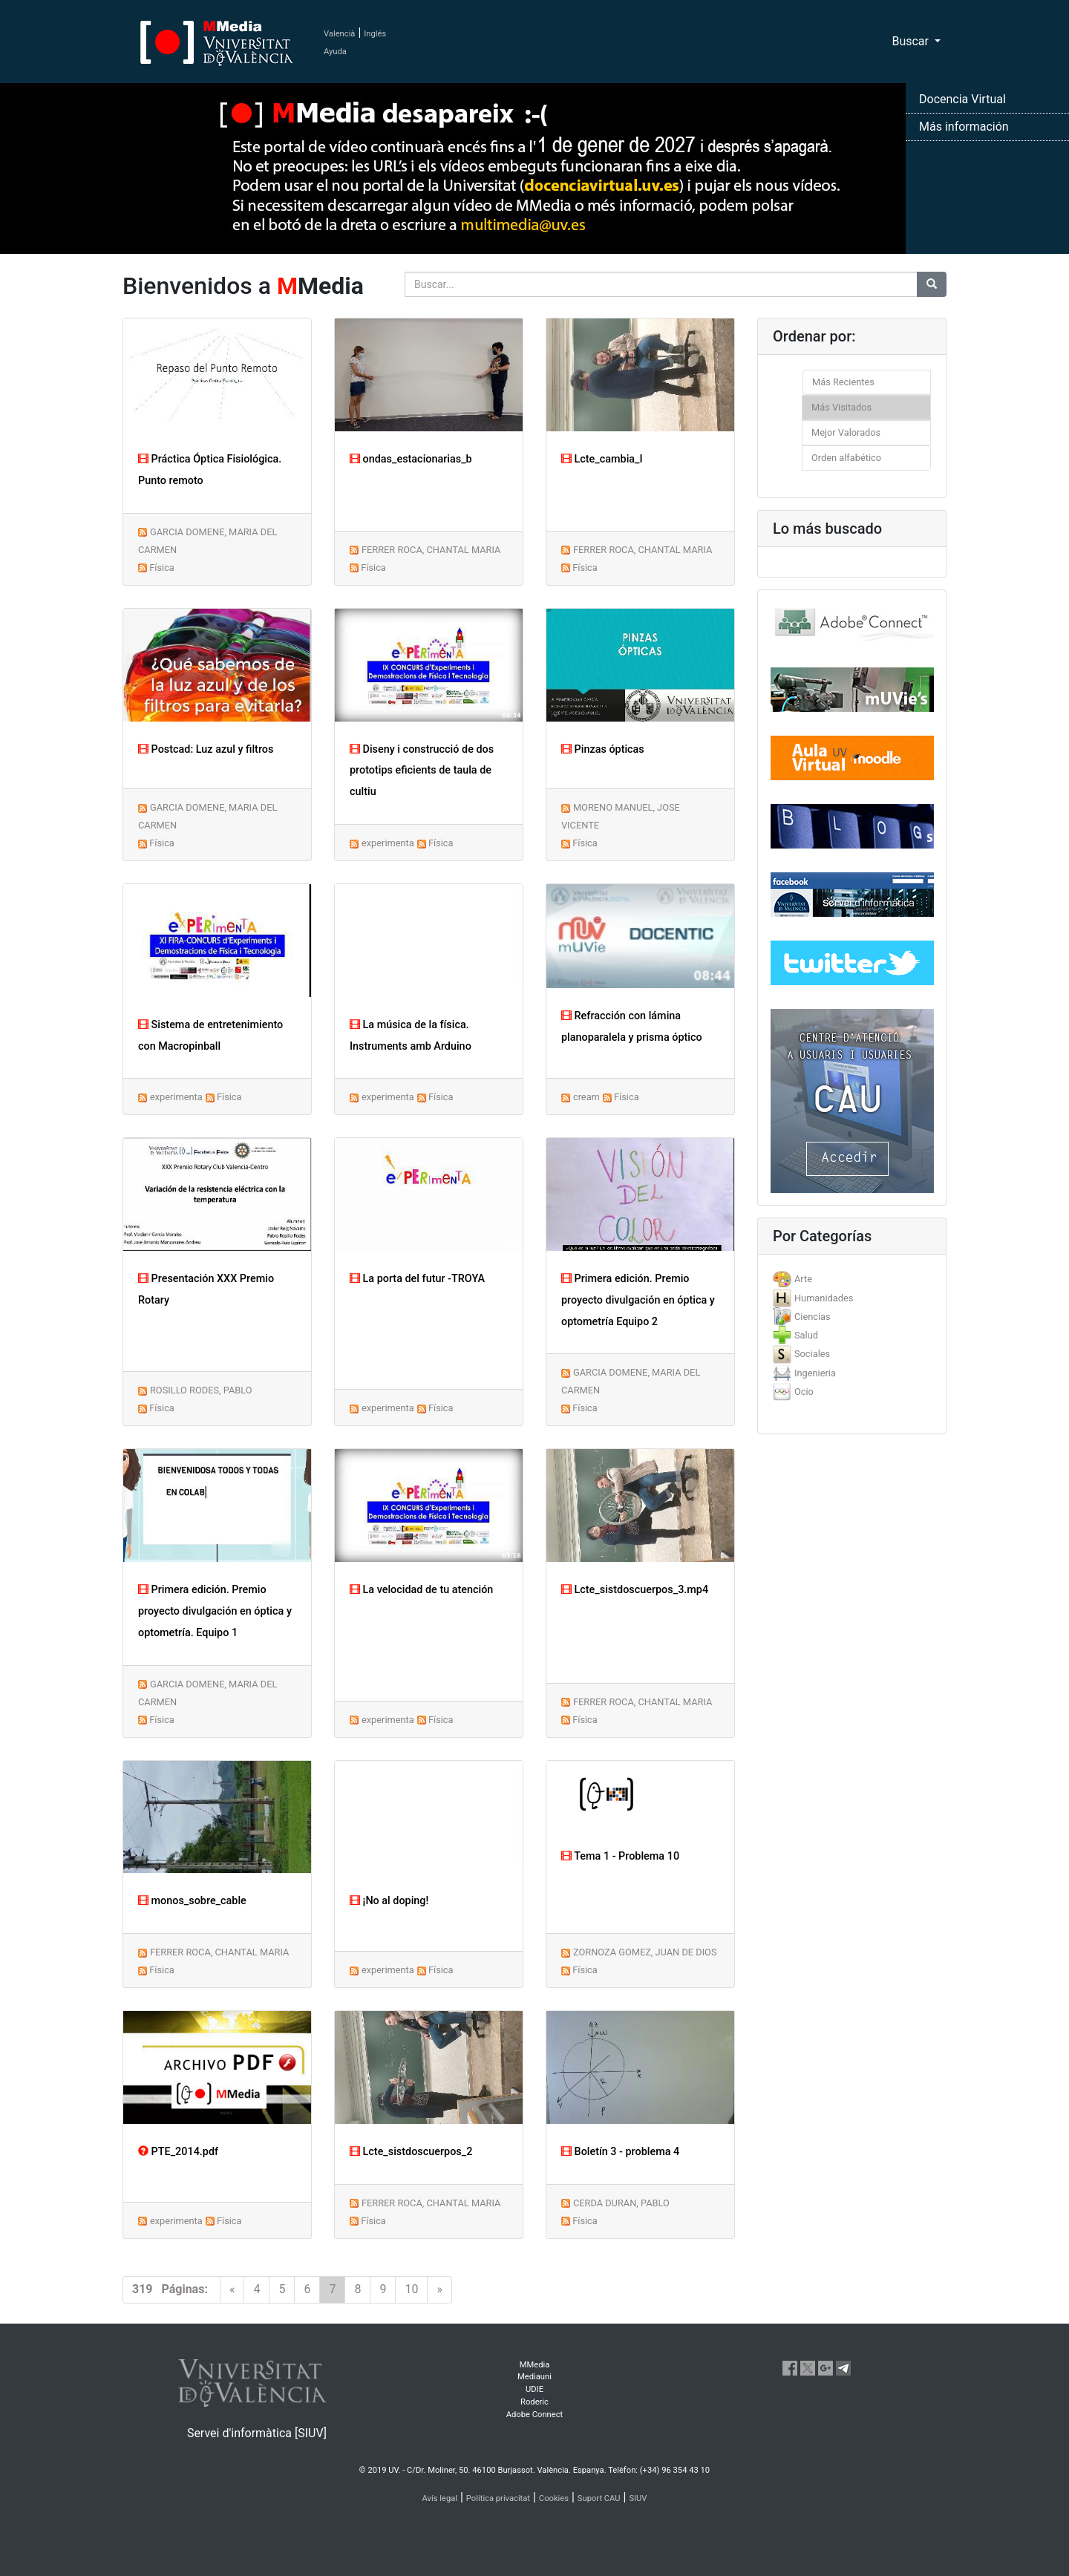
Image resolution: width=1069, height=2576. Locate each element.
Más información (964, 127)
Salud (806, 1335)
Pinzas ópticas (602, 749)
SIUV (638, 2498)
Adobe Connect (534, 2414)
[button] (80, 1288)
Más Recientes (843, 382)
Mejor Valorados (845, 432)
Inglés (375, 34)
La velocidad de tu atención (421, 1589)
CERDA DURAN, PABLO (621, 2203)
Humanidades (823, 1298)
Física (161, 567)
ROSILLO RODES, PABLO (201, 1390)
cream (586, 1096)
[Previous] (232, 2290)
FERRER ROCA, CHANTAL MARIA (431, 549)
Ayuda (335, 51)
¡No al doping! (389, 1901)
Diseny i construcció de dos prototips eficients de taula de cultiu (422, 771)
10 (411, 2289)
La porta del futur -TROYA (417, 1278)
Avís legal (440, 2498)
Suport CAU (599, 2498)
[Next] (439, 2290)
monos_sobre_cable (192, 1901)
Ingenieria (815, 1373)
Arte (803, 1278)
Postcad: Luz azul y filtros (205, 749)
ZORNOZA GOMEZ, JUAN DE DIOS (645, 1952)
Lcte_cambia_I (602, 459)
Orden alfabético (846, 457)
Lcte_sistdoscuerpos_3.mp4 (634, 1589)
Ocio (804, 1391)
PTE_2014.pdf (178, 2151)
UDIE (534, 2389)
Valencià (339, 34)
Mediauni (534, 2377)
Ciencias (812, 1316)
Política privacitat (498, 2498)
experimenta (388, 843)
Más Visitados (841, 407)
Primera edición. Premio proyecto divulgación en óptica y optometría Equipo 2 (638, 1300)
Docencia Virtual (962, 99)
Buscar (912, 41)
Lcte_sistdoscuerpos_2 (411, 2151)
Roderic (534, 2402)
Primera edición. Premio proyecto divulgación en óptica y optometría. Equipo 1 (215, 1611)
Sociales (812, 1353)
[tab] (852, 1278)
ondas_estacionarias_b (411, 459)
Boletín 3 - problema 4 (620, 2151)
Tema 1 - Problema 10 (620, 1856)
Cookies (554, 2498)
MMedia (535, 2365)
